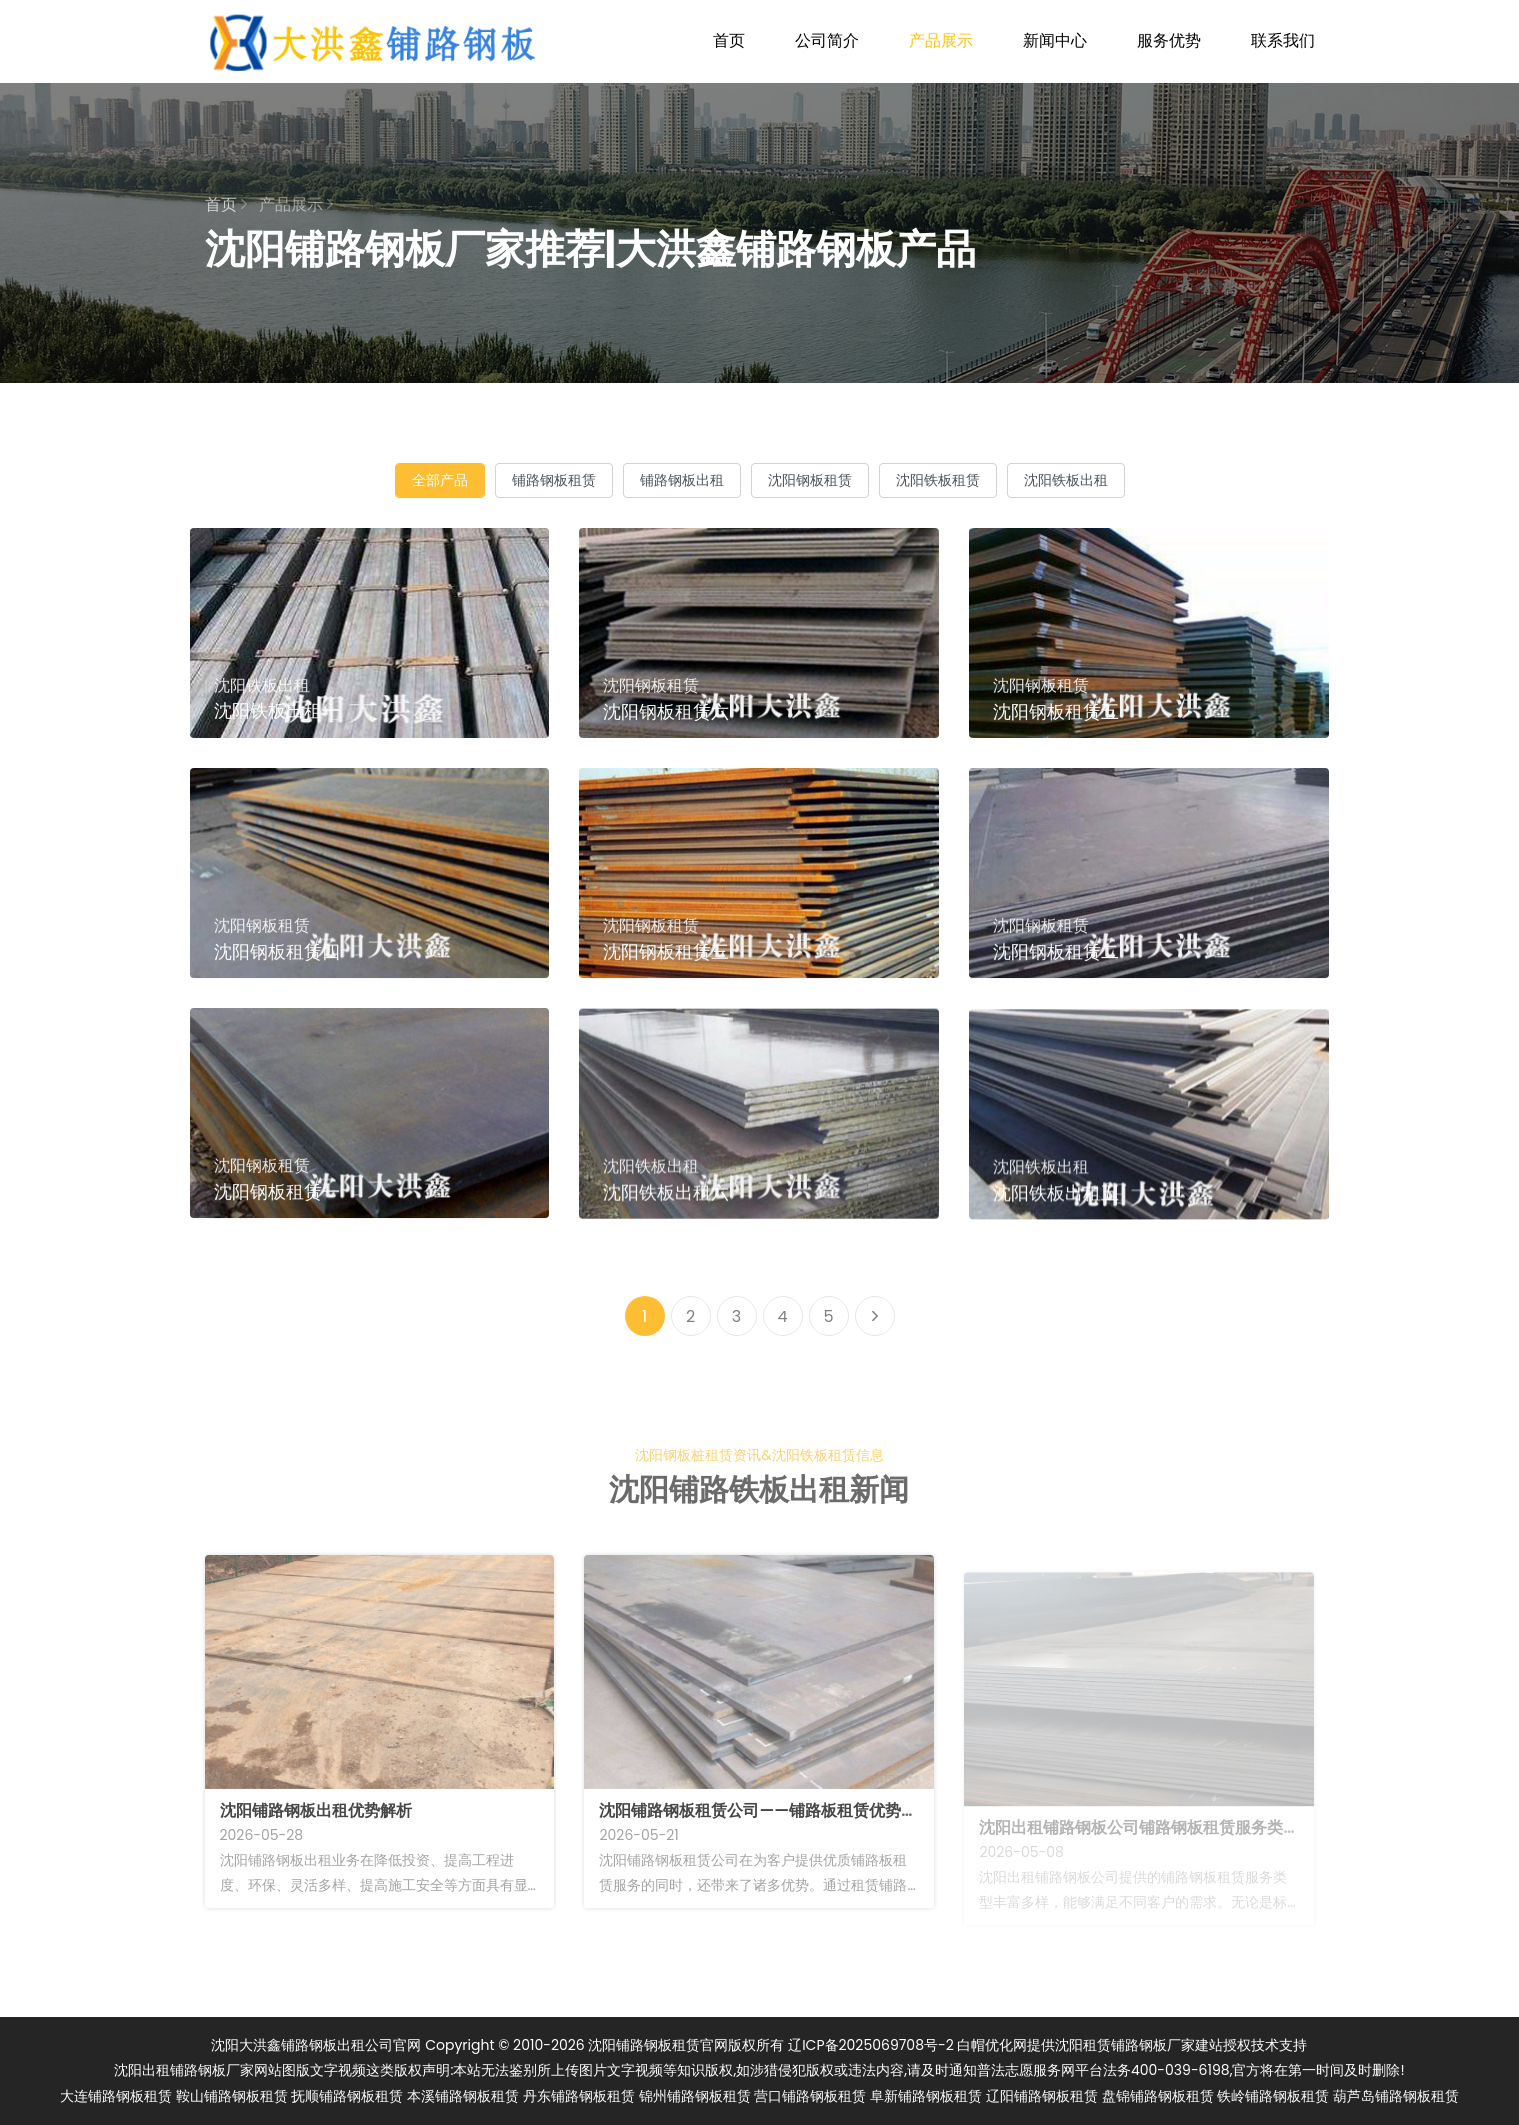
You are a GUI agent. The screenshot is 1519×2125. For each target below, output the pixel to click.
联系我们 (1283, 40)
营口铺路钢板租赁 (810, 2096)
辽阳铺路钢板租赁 (1042, 2096)
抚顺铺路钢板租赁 (347, 2096)
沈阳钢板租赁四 (277, 973)
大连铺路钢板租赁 (116, 2096)
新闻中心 (1055, 40)
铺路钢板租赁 (554, 480)
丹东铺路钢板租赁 (579, 2096)
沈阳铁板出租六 (666, 1225)
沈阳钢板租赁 (810, 480)
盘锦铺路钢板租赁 (1158, 2096)
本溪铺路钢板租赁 (463, 2096)
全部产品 (440, 480)
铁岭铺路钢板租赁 (1273, 2096)
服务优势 (1169, 40)
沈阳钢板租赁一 (277, 1213)
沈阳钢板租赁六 (666, 711)
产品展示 (941, 40)
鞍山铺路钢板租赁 (232, 2096)
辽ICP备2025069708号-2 (871, 2045)
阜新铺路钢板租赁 (926, 2096)
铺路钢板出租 (682, 480)
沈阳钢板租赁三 (666, 973)
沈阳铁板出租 (1066, 480)
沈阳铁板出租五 (1056, 1229)
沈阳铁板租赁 (938, 480)
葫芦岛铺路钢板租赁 (1396, 2096)
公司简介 (827, 40)
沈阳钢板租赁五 (1056, 711)
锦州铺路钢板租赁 (695, 2096)
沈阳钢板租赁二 (1056, 973)
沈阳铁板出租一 (277, 710)
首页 (729, 40)
